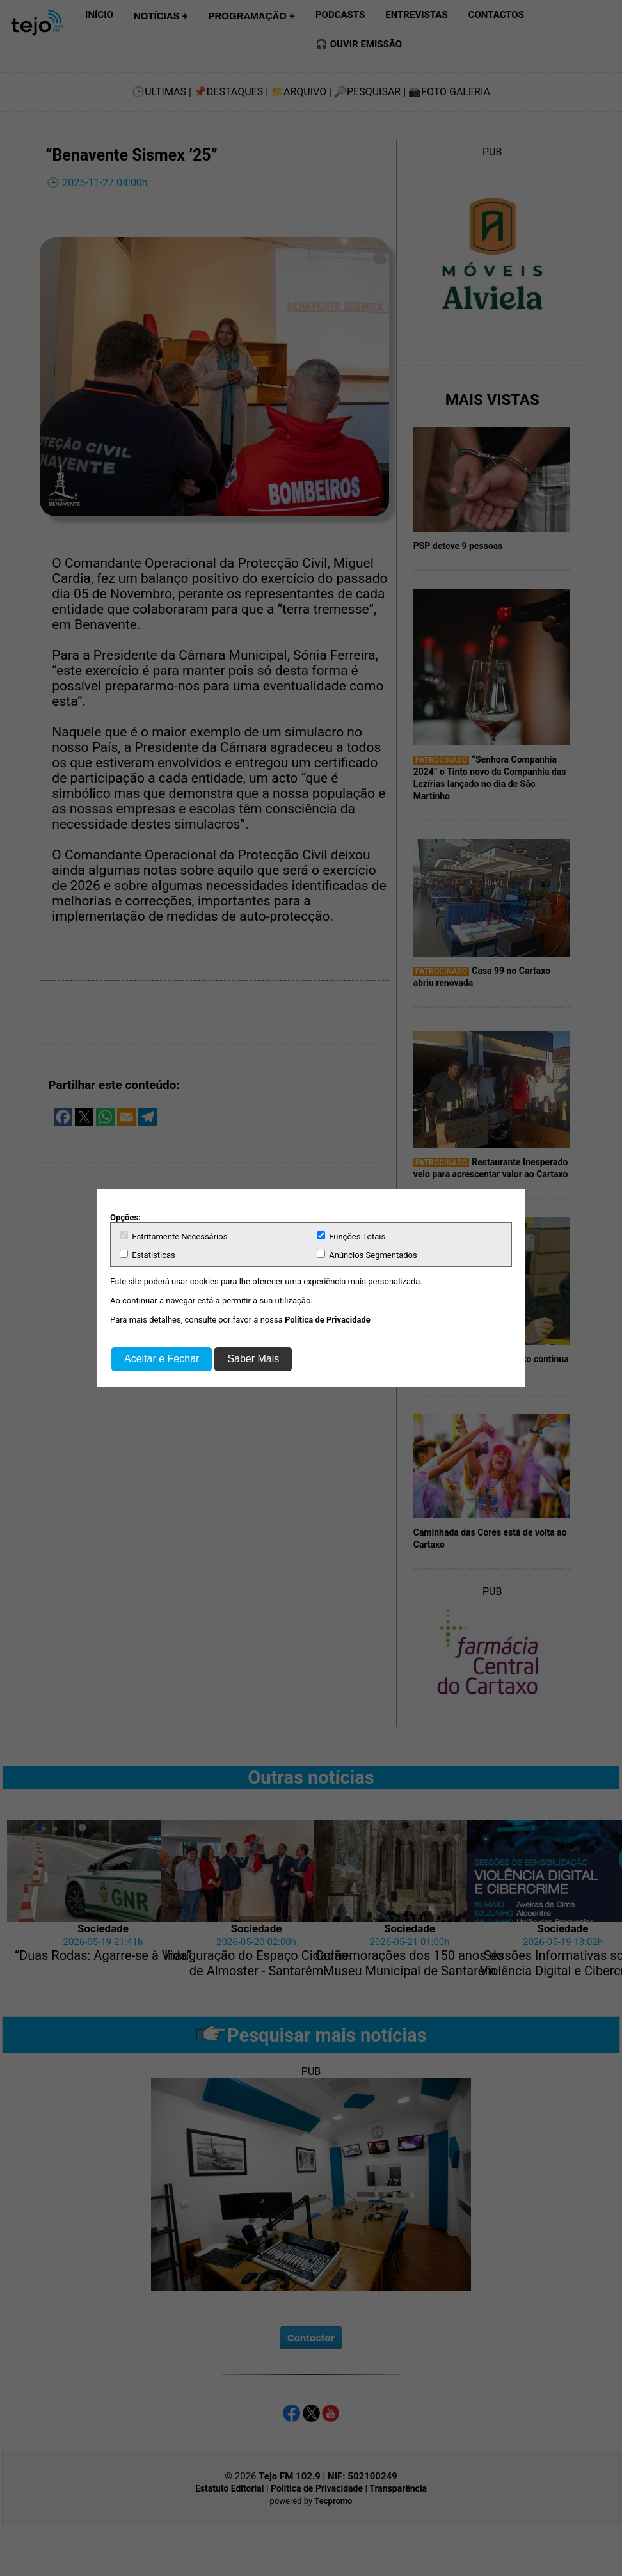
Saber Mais (253, 1358)
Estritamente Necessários (173, 1236)
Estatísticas (147, 1255)
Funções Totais (351, 1236)
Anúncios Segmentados (367, 1255)
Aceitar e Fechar (161, 1358)
